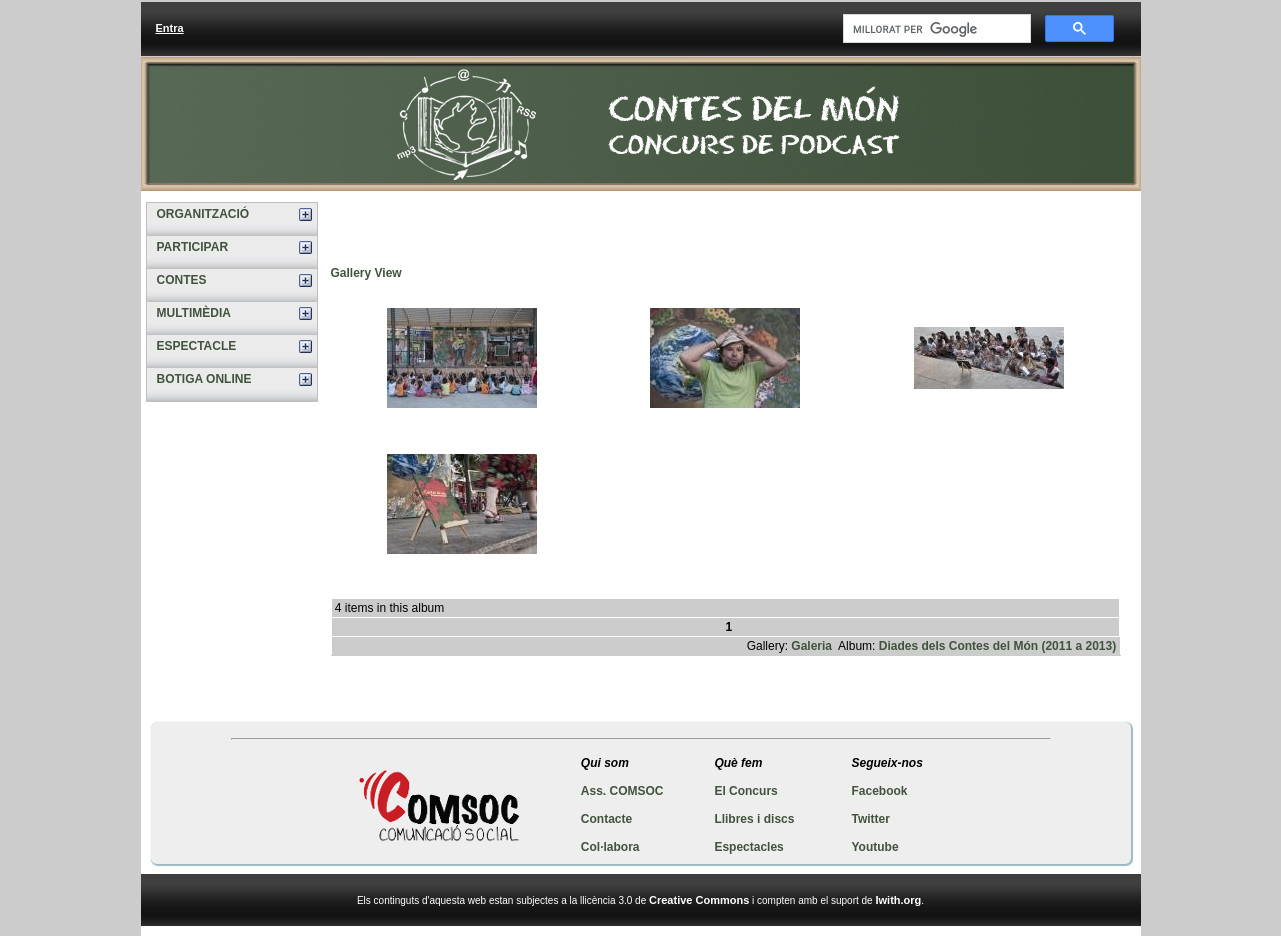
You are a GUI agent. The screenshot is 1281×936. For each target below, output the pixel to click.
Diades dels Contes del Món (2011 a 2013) (997, 646)
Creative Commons (699, 900)
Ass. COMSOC (622, 791)
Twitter (870, 819)
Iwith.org (898, 900)
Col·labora (610, 847)
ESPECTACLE (197, 346)
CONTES (182, 280)
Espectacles (748, 847)
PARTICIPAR (193, 247)
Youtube (874, 847)
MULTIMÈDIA (194, 313)
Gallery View (366, 273)
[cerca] (935, 29)
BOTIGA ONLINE (204, 379)
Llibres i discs (754, 819)
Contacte (606, 819)
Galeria (811, 646)
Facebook (879, 791)
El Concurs (745, 791)
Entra (170, 28)
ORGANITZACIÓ (203, 214)
